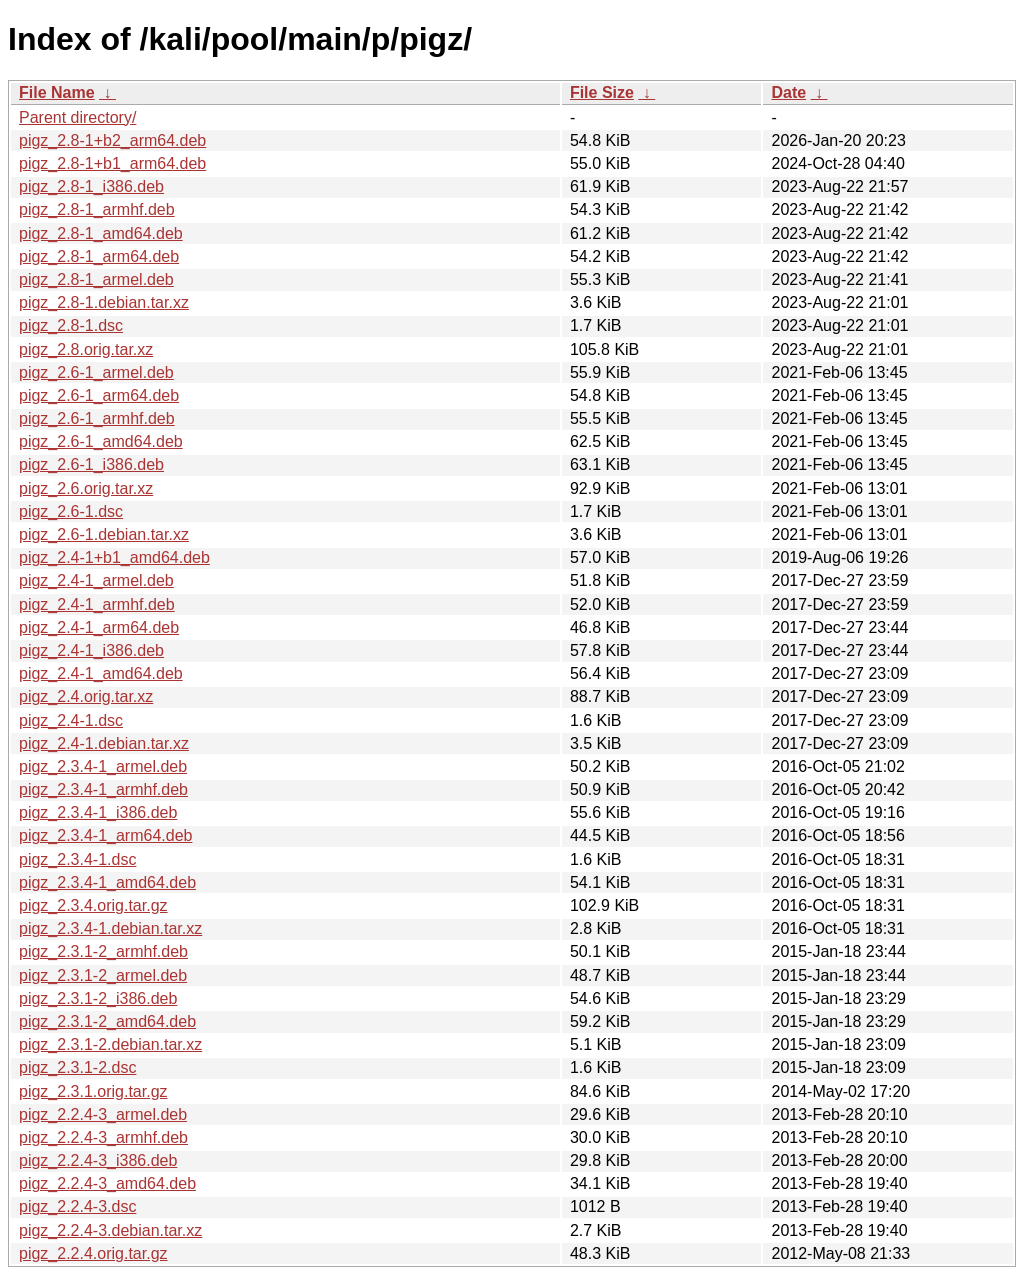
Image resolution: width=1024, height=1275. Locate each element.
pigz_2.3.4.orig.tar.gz (93, 905)
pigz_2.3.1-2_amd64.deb (107, 1021)
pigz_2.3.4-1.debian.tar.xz (110, 928)
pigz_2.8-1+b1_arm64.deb (112, 163)
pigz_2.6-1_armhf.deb (97, 418)
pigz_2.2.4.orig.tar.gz (93, 1253)
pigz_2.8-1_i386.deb (91, 186)
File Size (602, 92)
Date (788, 92)
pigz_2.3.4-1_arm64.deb (105, 835)
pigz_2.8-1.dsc (71, 325)
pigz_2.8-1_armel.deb (96, 279)
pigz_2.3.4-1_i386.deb (98, 812)
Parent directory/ (77, 117)
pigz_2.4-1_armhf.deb (97, 604)
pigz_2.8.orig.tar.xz (86, 349)
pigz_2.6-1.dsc (71, 511)
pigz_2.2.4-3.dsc (77, 1206)
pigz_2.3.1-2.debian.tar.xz (110, 1044)
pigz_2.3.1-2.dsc (77, 1067)
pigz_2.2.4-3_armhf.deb (103, 1137)
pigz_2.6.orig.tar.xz (86, 488)
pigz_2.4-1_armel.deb (96, 580)
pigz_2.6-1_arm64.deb (99, 395)
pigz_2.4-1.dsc (71, 720)
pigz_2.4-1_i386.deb (91, 650)
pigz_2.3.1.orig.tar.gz (93, 1091)
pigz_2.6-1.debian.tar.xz (104, 534)
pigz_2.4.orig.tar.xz (86, 696)
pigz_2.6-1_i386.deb (91, 464)
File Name (57, 92)
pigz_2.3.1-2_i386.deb (98, 998)
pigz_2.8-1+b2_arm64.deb (112, 140)
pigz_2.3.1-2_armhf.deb (103, 951)
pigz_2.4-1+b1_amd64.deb (114, 557)
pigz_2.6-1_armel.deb (96, 372)
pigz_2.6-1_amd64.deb (101, 441)
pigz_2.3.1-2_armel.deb (103, 975)
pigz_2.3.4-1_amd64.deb (107, 882)
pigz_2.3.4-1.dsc (77, 859)
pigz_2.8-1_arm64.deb (99, 256)
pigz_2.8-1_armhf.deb (97, 209)
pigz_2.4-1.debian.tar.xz (104, 743)
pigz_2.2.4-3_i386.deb (98, 1160)
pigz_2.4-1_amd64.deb (101, 673)
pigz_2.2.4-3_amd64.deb (107, 1183)
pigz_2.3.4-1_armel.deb (103, 766)
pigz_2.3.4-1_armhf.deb (103, 789)
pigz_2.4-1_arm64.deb (99, 627)
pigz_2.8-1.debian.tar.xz (104, 302)
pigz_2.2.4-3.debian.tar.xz (110, 1230)
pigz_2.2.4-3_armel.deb (103, 1114)
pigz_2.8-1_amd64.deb (101, 233)
